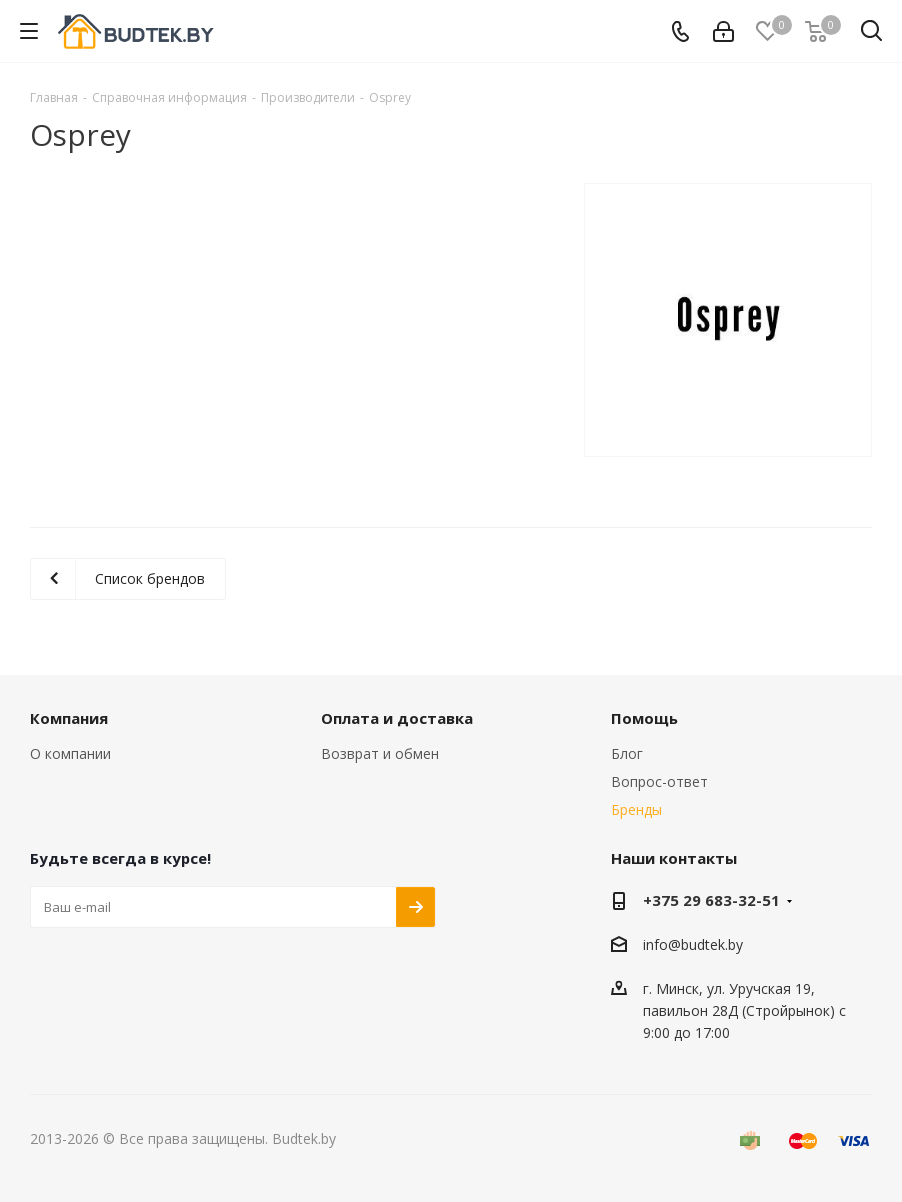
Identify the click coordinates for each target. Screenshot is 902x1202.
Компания (69, 718)
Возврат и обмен (380, 753)
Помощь (644, 718)
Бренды (636, 809)
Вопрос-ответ (659, 781)
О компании (70, 753)
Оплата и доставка (397, 718)
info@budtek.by (693, 944)
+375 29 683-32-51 (711, 900)
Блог (627, 753)
